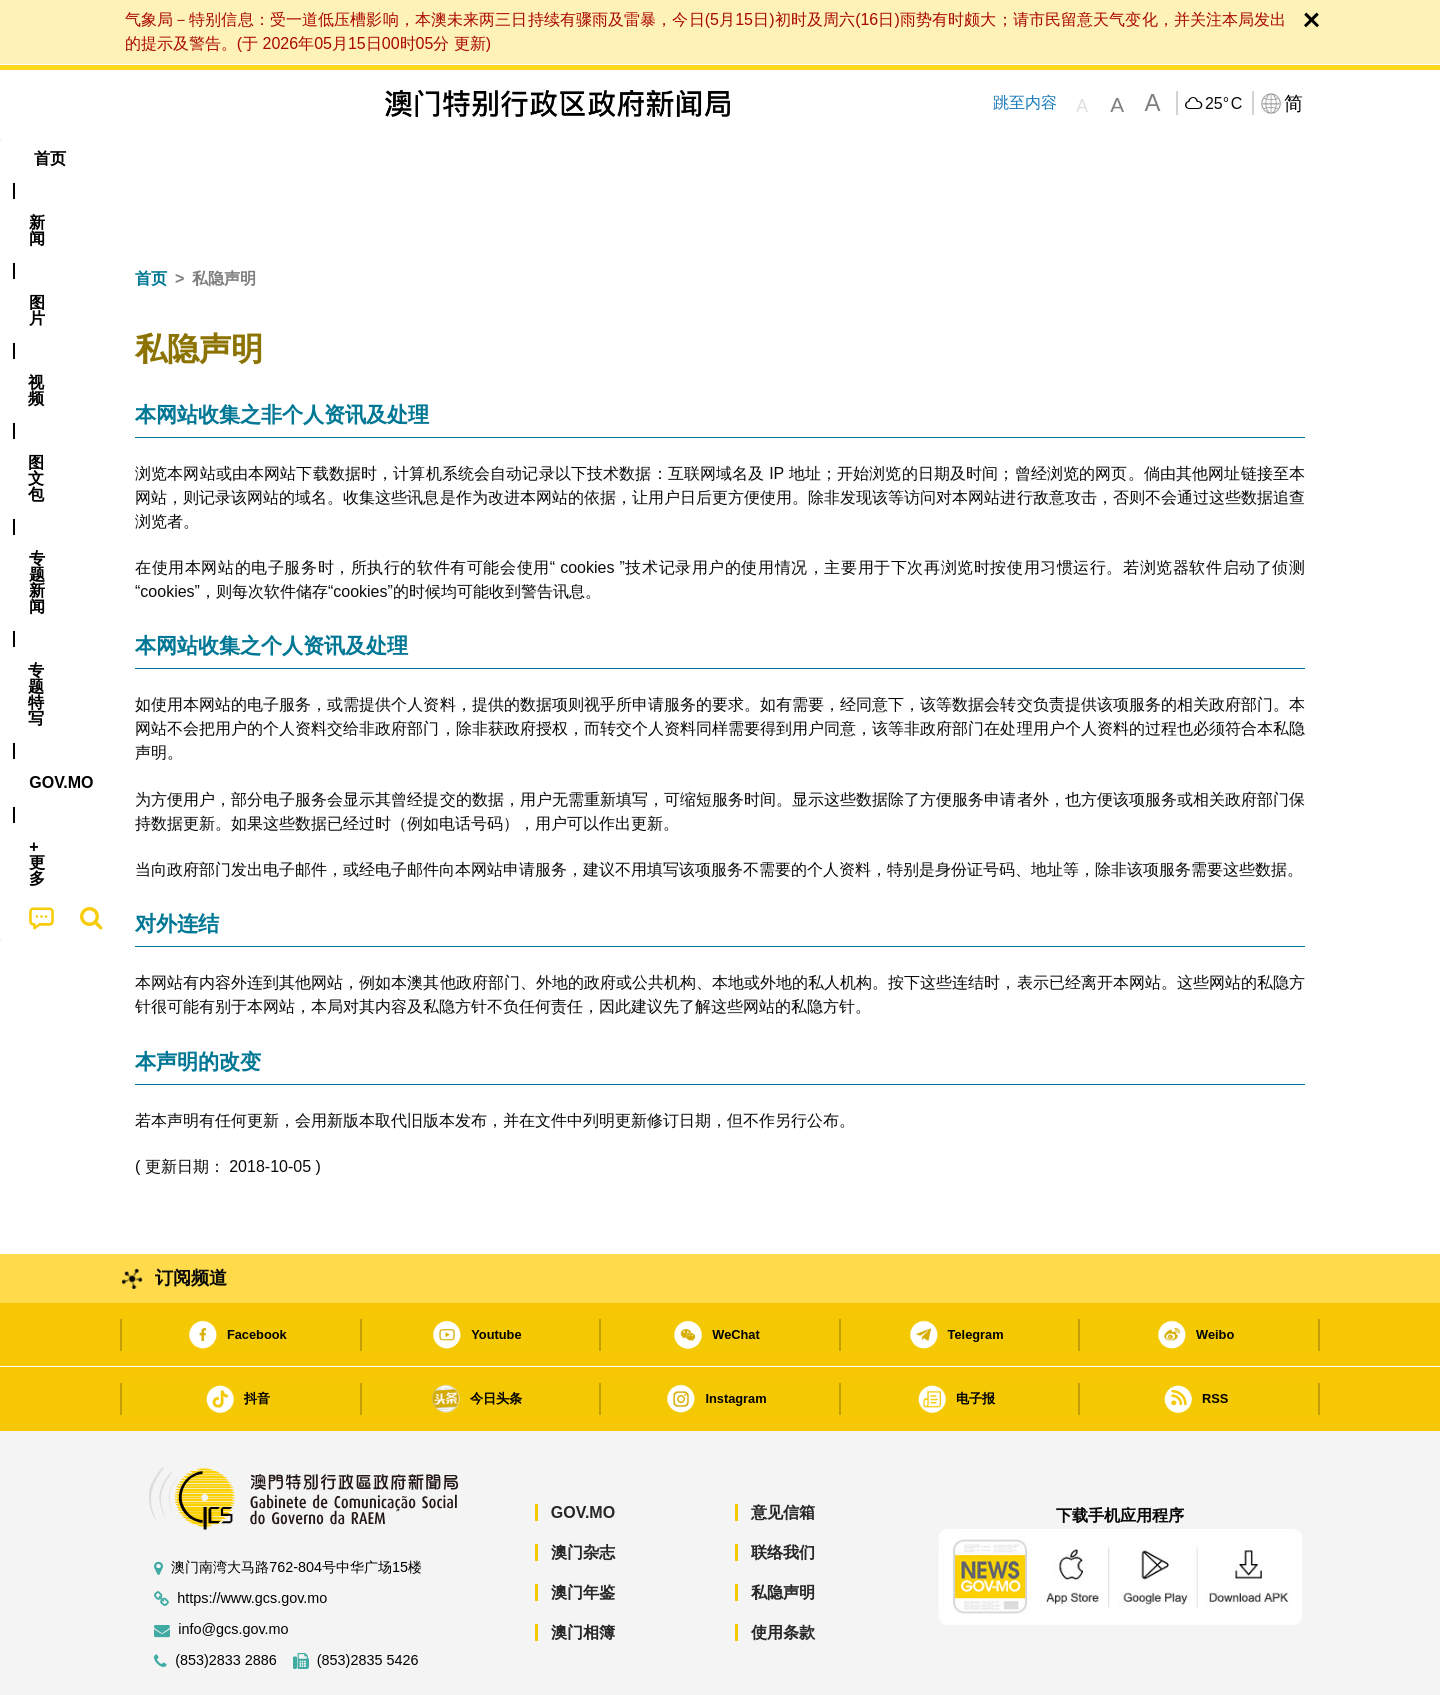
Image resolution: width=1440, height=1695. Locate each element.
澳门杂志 (583, 1491)
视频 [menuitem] (391, 158)
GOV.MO (583, 1451)
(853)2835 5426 (368, 1599)
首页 (151, 217)
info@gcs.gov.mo (233, 1568)
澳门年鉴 (583, 1531)
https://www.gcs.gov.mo (252, 1537)
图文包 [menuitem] (471, 158)
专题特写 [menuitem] (668, 158)
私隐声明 (783, 1531)
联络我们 (783, 1491)
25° (1223, 104)
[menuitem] (244, 159)
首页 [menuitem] (170, 158)
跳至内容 (1024, 102)
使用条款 (783, 1571)
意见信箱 (783, 1451)
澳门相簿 (583, 1571)
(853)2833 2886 (226, 1599)
